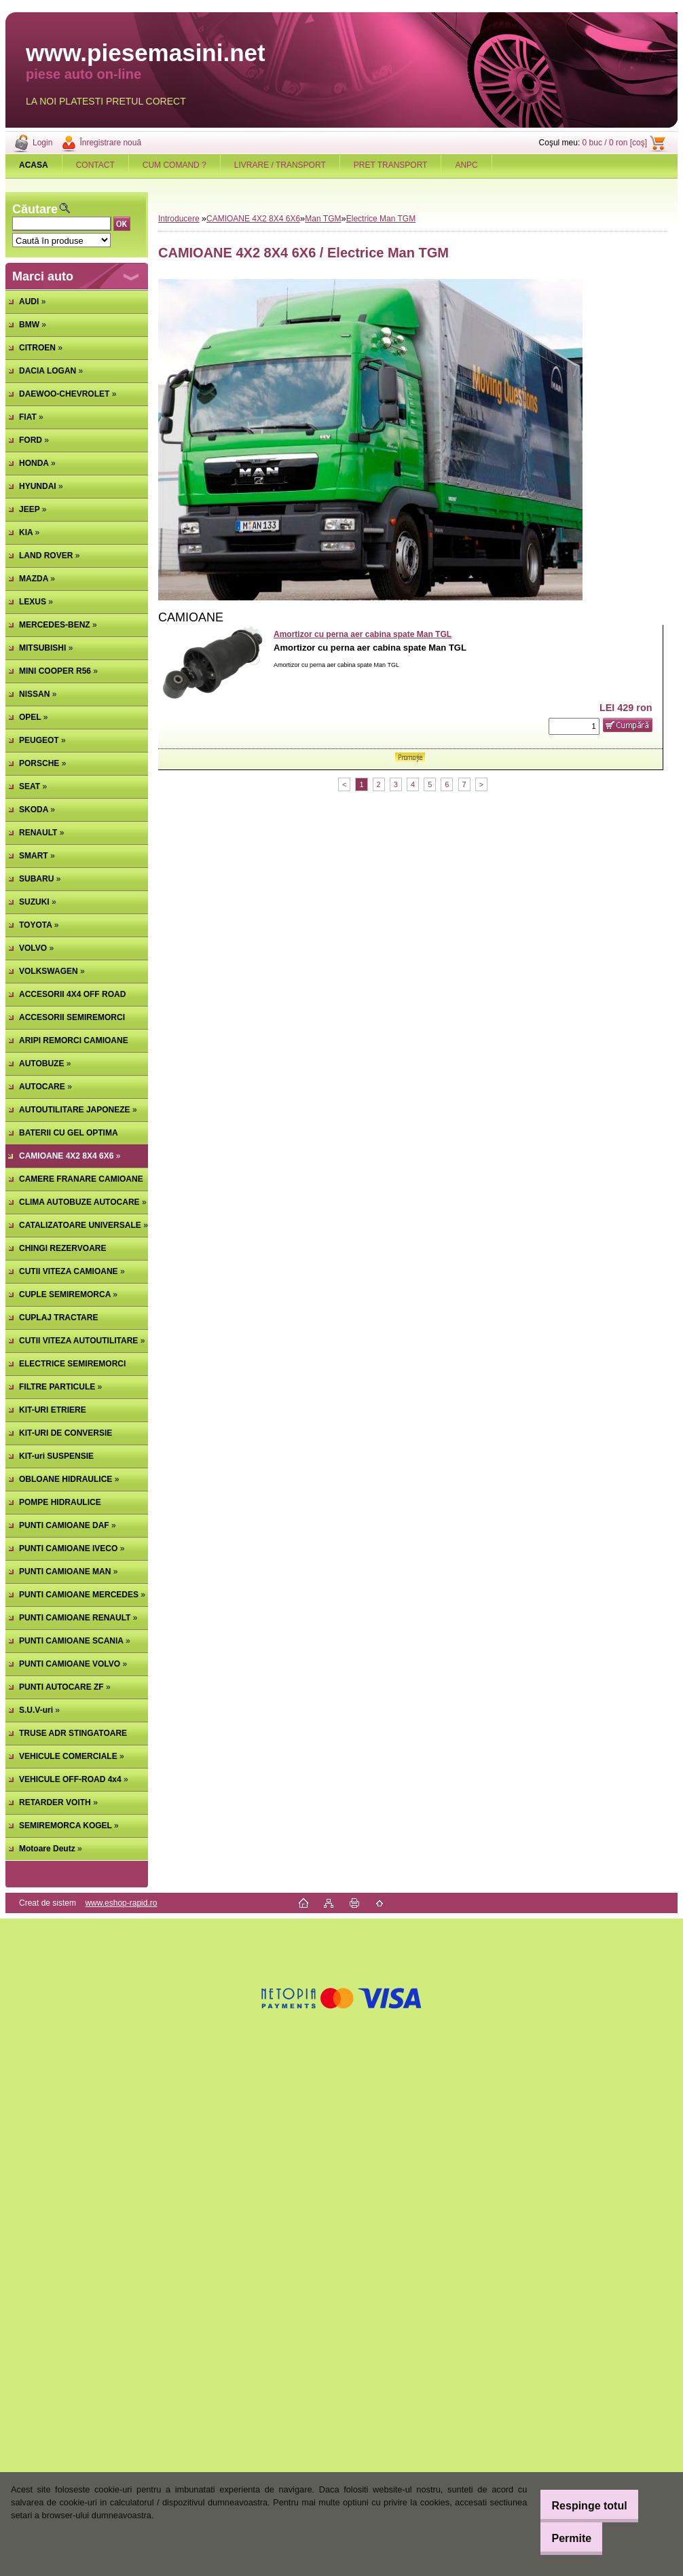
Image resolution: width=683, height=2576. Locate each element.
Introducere (179, 218)
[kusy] (574, 726)
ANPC (466, 165)
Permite (562, 2538)
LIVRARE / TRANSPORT (280, 165)
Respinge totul (579, 2505)
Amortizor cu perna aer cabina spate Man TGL (362, 634)
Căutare (35, 209)
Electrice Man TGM (381, 218)
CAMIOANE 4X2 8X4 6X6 (253, 218)
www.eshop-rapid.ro (121, 1903)
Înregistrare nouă (110, 142)
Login (42, 142)
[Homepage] (33, 165)
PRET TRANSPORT (391, 165)
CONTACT (95, 165)
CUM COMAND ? (174, 165)
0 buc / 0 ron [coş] (615, 142)
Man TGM (323, 218)
